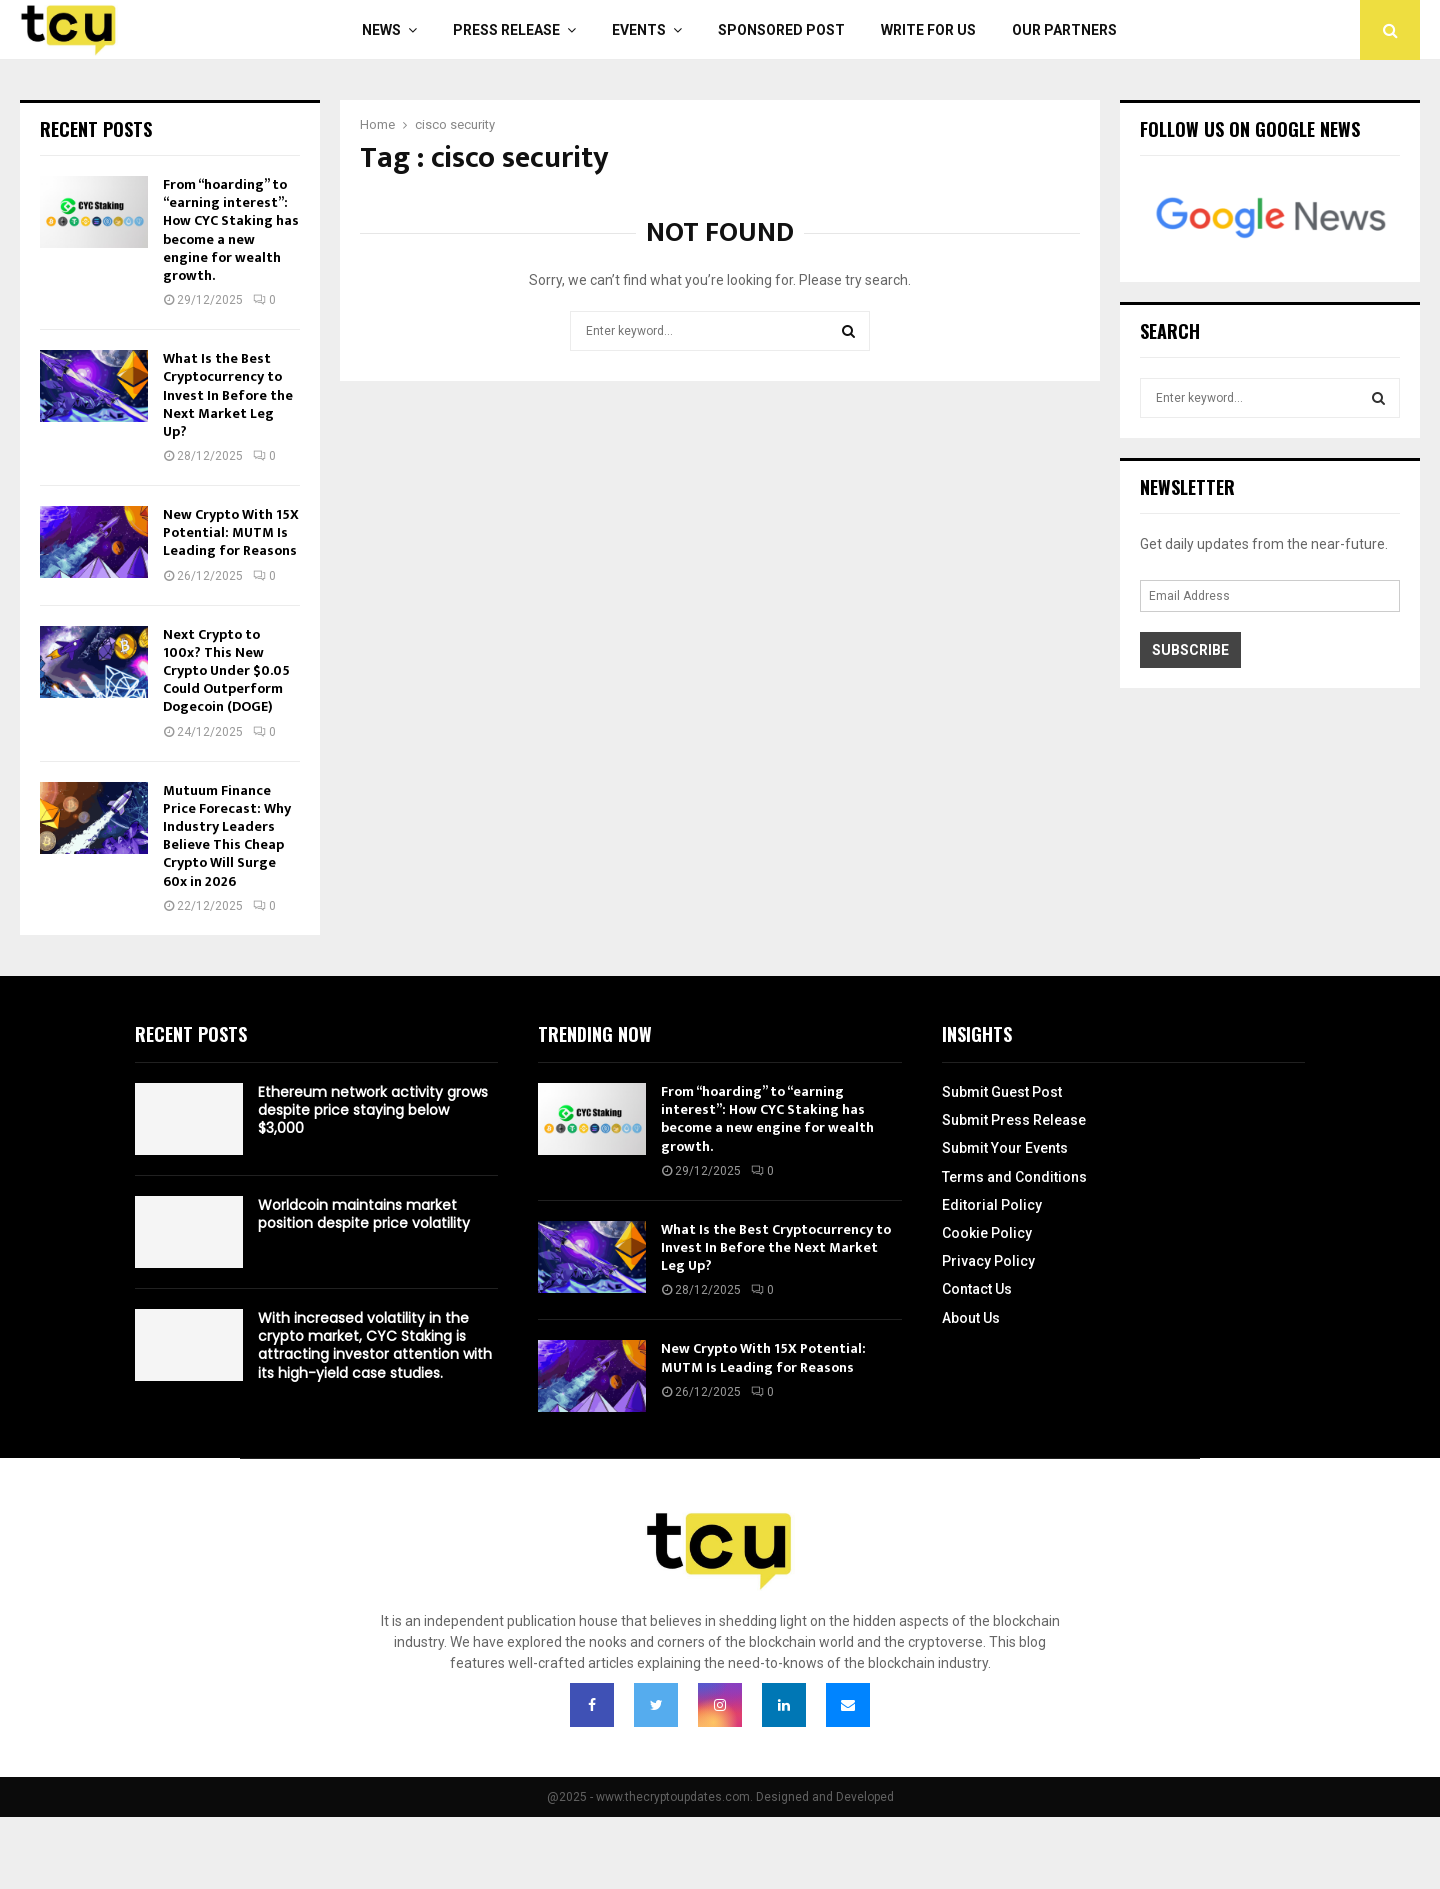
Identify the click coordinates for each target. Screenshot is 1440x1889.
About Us (971, 1318)
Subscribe (1190, 650)
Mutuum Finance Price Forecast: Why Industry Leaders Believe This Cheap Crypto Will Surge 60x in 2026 (227, 836)
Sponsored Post (781, 30)
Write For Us (928, 30)
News (381, 30)
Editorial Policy (992, 1205)
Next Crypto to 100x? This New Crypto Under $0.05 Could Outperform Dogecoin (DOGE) (226, 671)
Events (639, 30)
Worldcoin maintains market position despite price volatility (364, 1214)
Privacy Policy (988, 1261)
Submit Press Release (1014, 1120)
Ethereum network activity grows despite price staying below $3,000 (373, 1110)
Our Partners (1064, 30)
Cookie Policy (987, 1233)
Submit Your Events (1005, 1148)
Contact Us (977, 1289)
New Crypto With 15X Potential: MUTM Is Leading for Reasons (231, 532)
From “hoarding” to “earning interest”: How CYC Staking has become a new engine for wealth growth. (231, 230)
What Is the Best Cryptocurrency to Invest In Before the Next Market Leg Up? (228, 395)
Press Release (506, 30)
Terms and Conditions (1014, 1177)
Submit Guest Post (1002, 1092)
